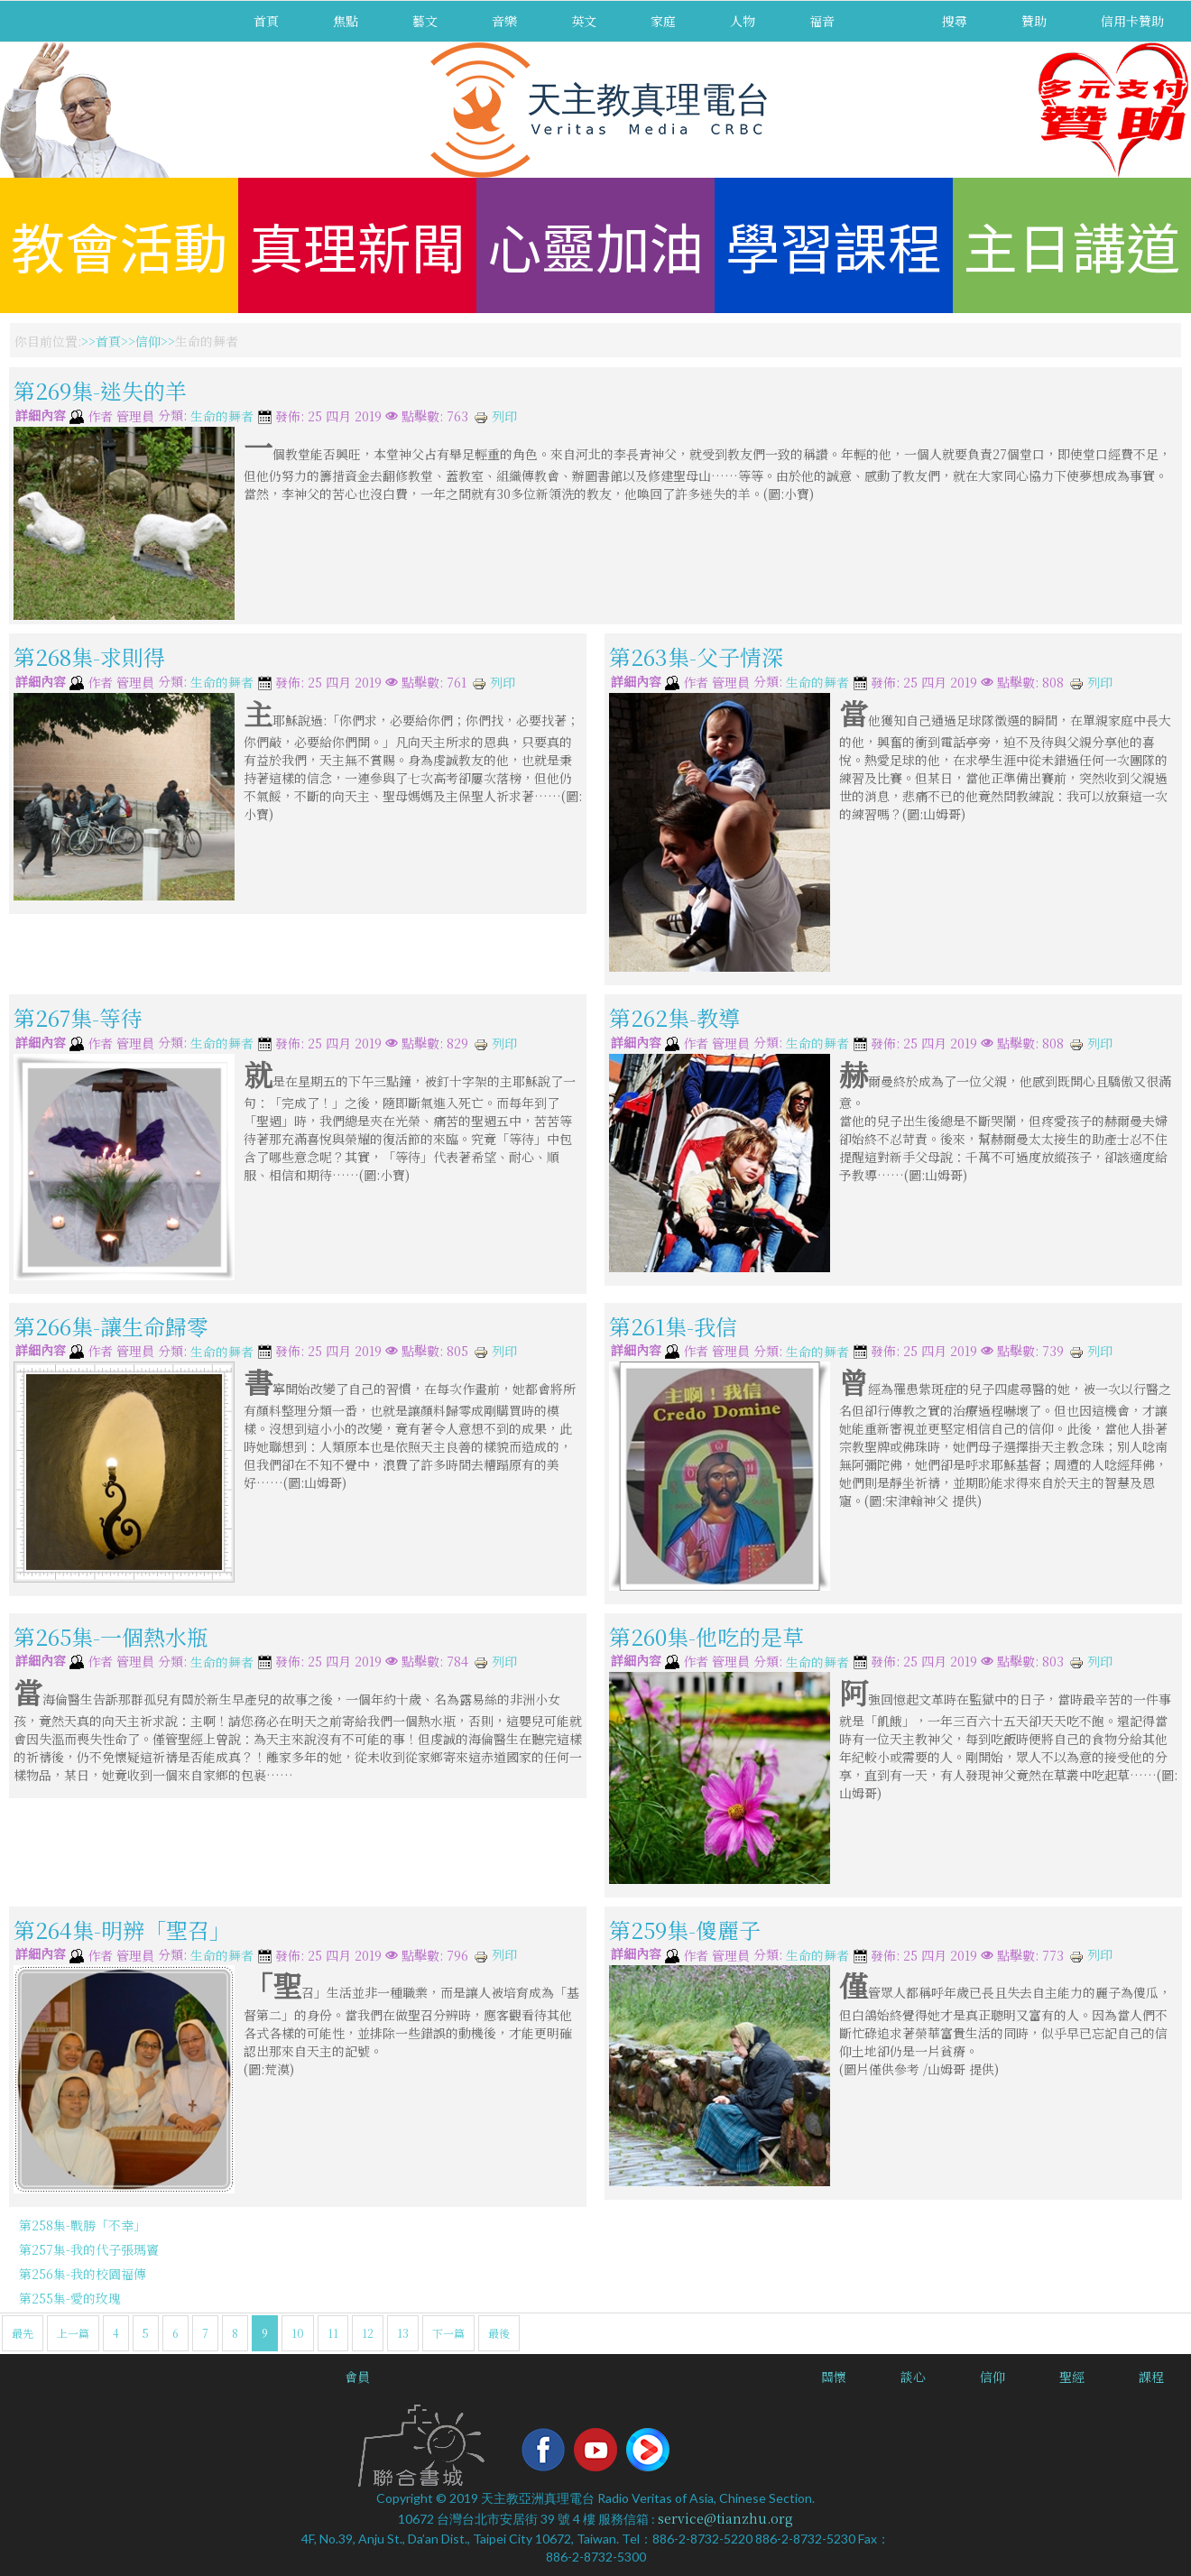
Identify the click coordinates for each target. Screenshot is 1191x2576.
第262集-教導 (674, 1017)
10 (297, 2333)
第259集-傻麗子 (685, 1929)
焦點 (345, 21)
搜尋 (954, 21)
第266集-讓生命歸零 (111, 1325)
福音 (822, 21)
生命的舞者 (222, 417)
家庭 (663, 21)
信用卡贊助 (1132, 21)
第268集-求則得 (89, 656)
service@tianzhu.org (725, 2518)
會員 (357, 2377)
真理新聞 (357, 245)
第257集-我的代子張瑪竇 (89, 2249)
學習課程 (833, 245)
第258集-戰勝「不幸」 (82, 2225)
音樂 (504, 21)
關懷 (833, 2377)
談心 (913, 2377)
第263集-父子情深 (696, 656)
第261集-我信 (673, 1325)
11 (333, 2333)
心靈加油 (595, 245)
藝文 (425, 21)
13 (403, 2333)
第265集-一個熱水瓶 (111, 1635)
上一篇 (73, 2333)
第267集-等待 (78, 1017)
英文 (583, 21)
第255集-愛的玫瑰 (70, 2298)
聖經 (1072, 2377)
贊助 (1034, 21)
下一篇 (448, 2333)
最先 (22, 2333)
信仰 (148, 341)
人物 (742, 21)
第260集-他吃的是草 (706, 1635)
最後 (499, 2333)
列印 (495, 416)
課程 (1151, 2377)
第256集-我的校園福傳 (82, 2274)
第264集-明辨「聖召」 (122, 1929)
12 (368, 2333)
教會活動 (119, 245)
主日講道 (1072, 245)
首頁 (266, 21)
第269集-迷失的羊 (100, 390)
